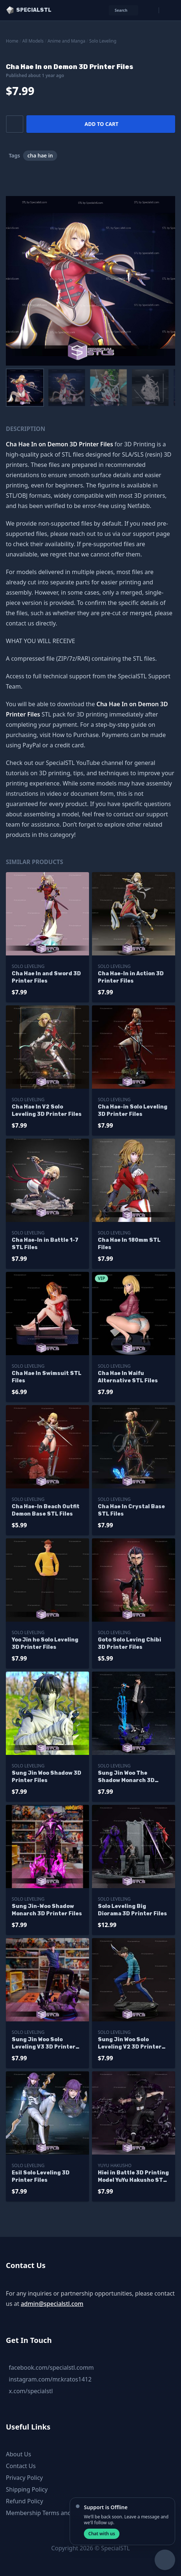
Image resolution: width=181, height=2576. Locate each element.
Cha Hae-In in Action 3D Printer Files (131, 977)
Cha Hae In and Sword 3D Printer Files (46, 977)
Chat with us (101, 2533)
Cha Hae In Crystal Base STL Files (131, 1510)
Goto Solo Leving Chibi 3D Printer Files (129, 1643)
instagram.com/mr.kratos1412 (50, 2379)
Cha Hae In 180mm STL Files (129, 1244)
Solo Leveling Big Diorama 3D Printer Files (132, 1910)
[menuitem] (25, 388)
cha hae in (40, 155)
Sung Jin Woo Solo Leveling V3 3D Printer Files (43, 2043)
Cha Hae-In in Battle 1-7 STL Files (45, 1244)
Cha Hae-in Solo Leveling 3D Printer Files (132, 1110)
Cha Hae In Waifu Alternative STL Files (128, 1377)
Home (12, 41)
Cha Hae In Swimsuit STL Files (46, 1377)
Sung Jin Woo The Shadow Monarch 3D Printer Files (126, 1777)
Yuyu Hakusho (115, 2165)
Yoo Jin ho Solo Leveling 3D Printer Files (45, 1643)
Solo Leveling (103, 41)
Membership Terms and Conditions (54, 2513)
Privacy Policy (24, 2478)
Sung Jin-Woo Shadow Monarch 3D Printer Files (47, 1910)
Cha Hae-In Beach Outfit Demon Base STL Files (46, 1510)
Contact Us (21, 2466)
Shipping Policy (27, 2489)
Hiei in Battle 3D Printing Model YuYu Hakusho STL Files (133, 2177)
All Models (33, 41)
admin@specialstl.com (52, 2304)
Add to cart (101, 123)
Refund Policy (24, 2501)
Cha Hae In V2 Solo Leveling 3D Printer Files (47, 1110)
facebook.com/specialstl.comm (51, 2367)
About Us (18, 2454)
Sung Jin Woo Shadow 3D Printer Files (46, 1777)
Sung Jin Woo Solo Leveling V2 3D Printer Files (130, 2043)
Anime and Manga (66, 41)
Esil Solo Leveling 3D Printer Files (41, 2176)
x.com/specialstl (31, 2391)
